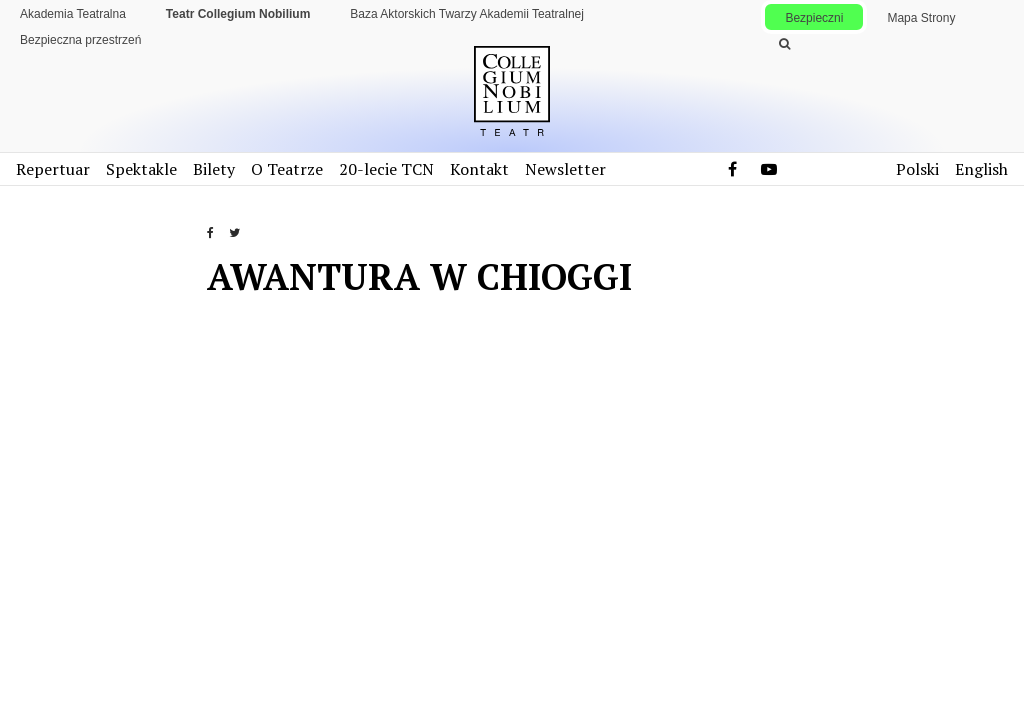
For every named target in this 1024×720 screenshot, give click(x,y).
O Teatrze (287, 169)
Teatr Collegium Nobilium (238, 14)
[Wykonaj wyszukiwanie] (783, 44)
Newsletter (565, 169)
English (981, 169)
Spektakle (141, 169)
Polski (917, 169)
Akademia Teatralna (73, 14)
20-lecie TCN (386, 169)
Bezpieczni (814, 18)
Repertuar (53, 169)
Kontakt (479, 169)
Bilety (214, 169)
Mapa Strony (921, 18)
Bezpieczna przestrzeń (80, 40)
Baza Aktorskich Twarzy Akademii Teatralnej (467, 14)
